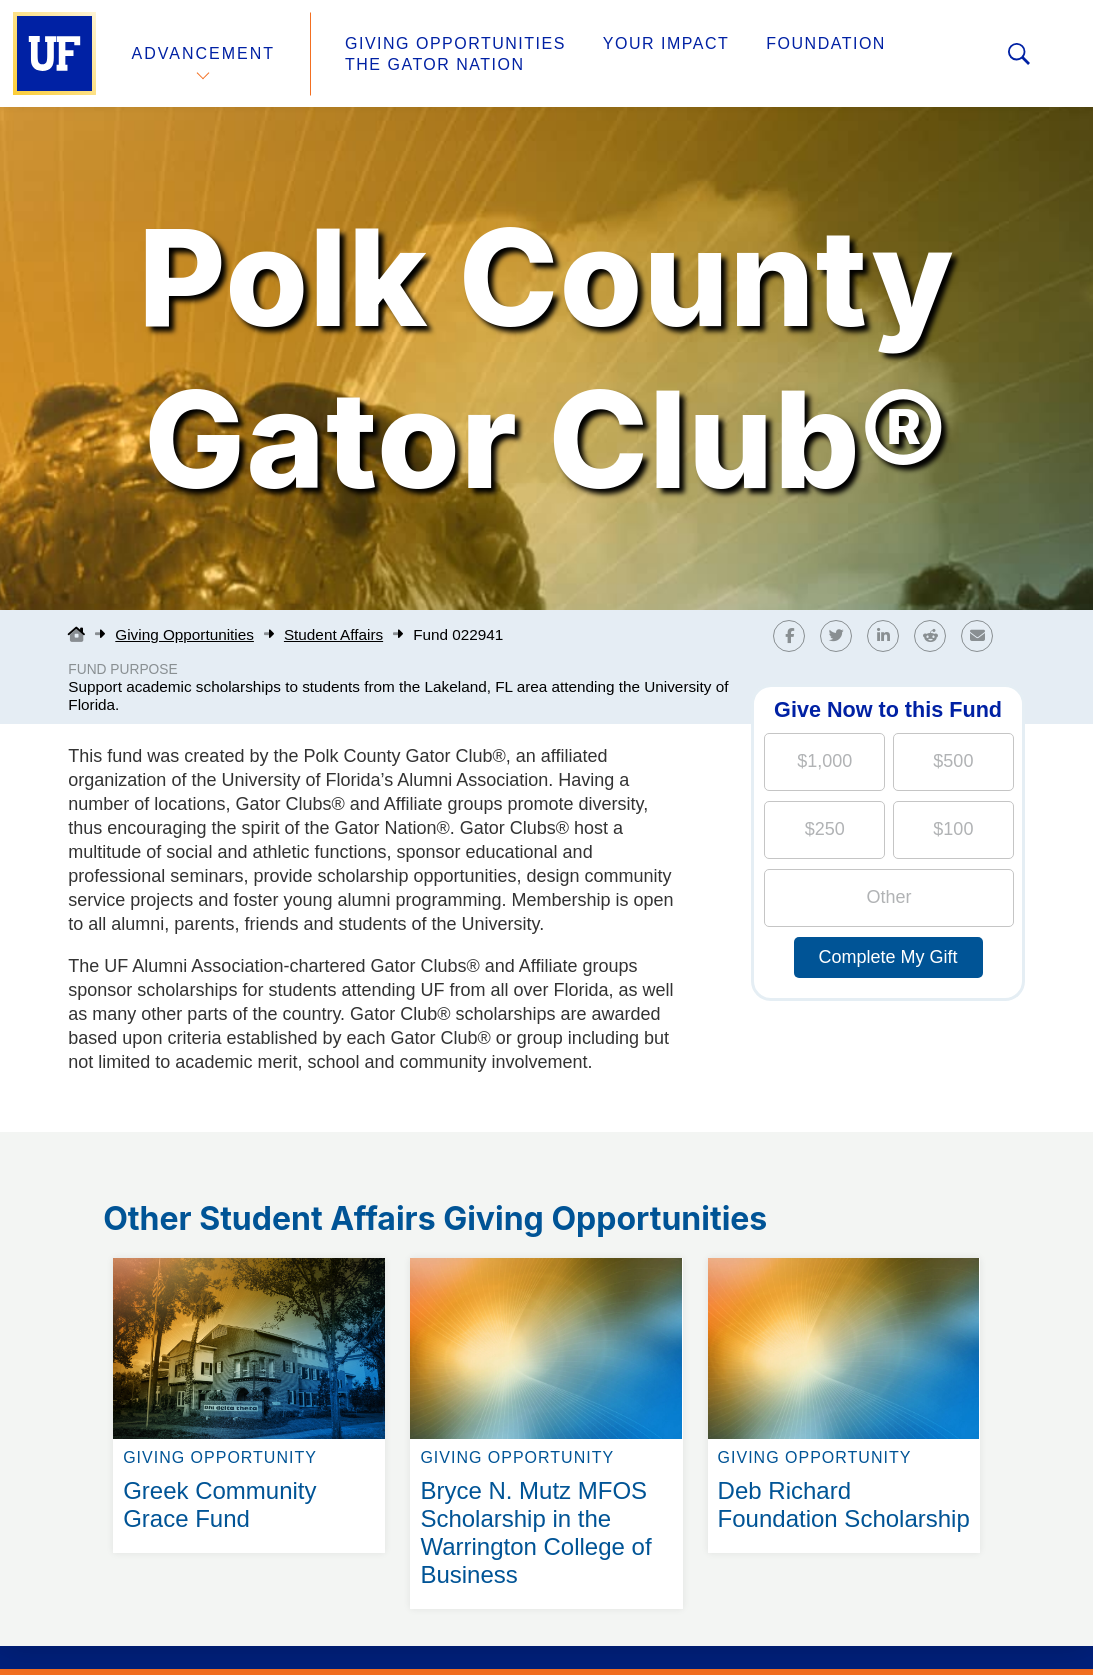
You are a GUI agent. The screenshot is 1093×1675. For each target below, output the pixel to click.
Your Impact (666, 43)
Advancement (204, 53)
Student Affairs (333, 634)
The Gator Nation (435, 64)
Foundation (826, 43)
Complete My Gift (888, 957)
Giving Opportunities (455, 43)
